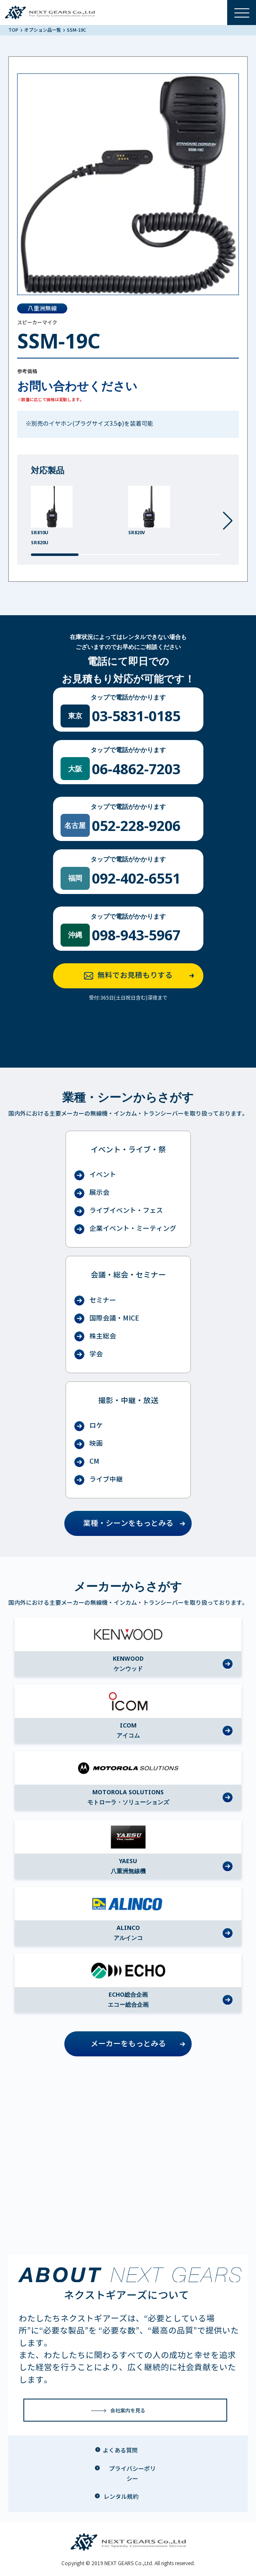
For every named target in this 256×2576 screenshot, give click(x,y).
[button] (227, 521)
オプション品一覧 (43, 30)
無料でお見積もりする (141, 975)
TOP (13, 30)
